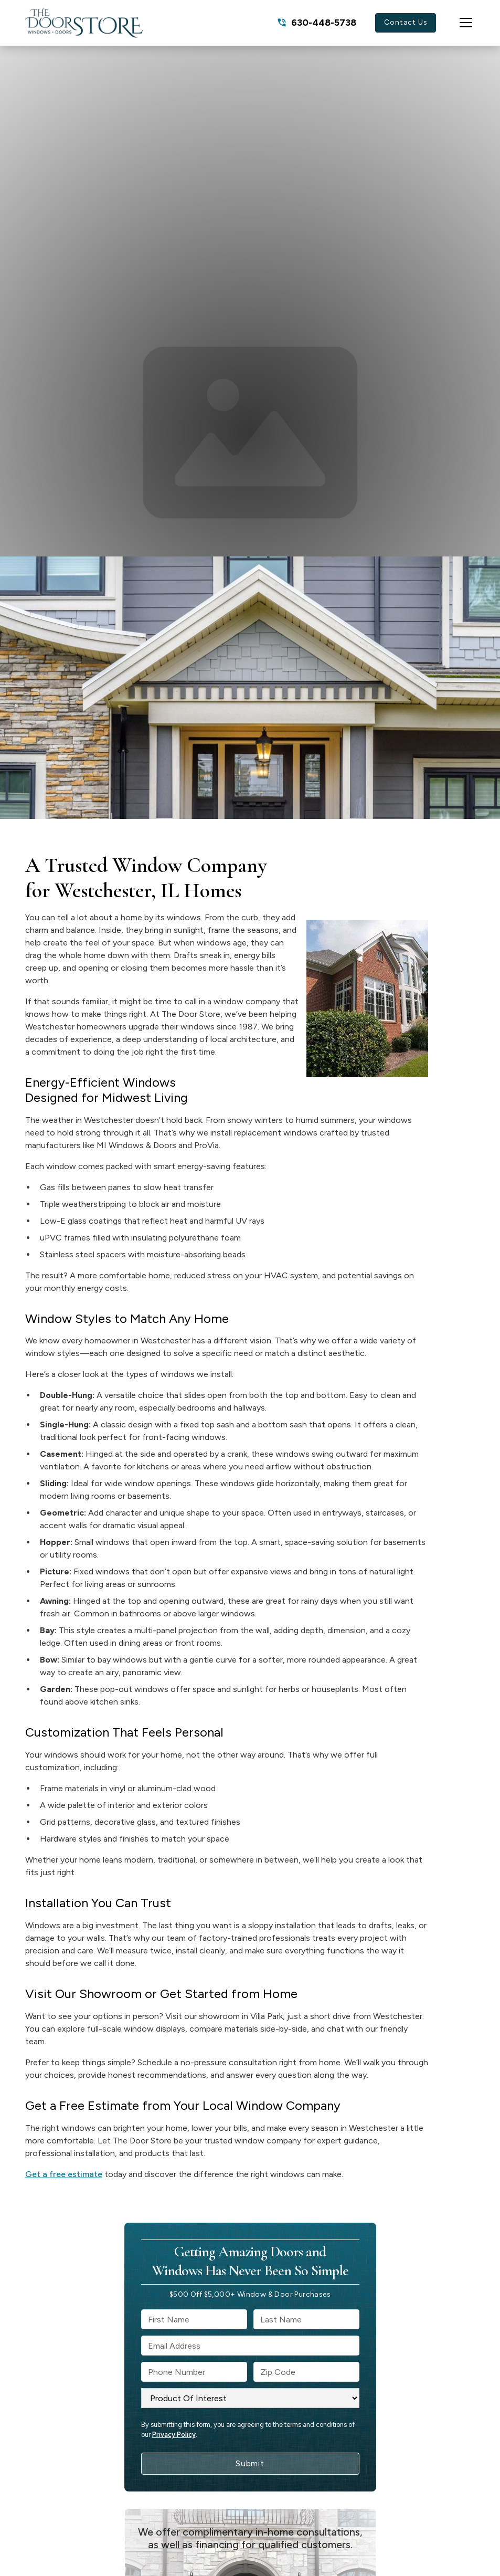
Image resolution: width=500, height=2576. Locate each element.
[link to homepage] (84, 23)
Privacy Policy (174, 2434)
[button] (455, 22)
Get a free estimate (63, 2174)
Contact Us (405, 22)
